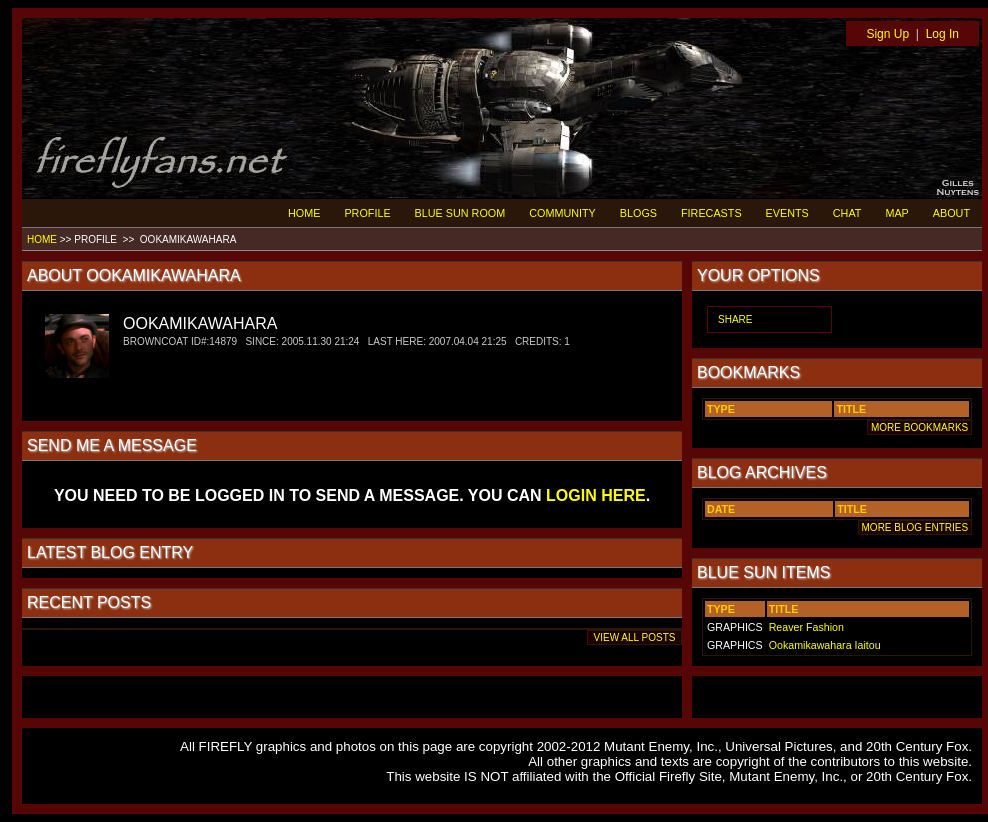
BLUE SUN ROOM (460, 213)
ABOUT (951, 213)
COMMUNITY (562, 213)
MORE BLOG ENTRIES (915, 527)
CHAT (847, 213)
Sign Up (887, 34)
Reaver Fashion (806, 627)
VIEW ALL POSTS (634, 637)
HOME (304, 213)
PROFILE (367, 213)
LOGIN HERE (596, 495)
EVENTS (787, 213)
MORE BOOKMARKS (919, 427)
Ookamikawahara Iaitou (825, 645)
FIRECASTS (711, 213)
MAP (896, 213)
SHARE (735, 319)
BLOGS (638, 213)
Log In (942, 34)
